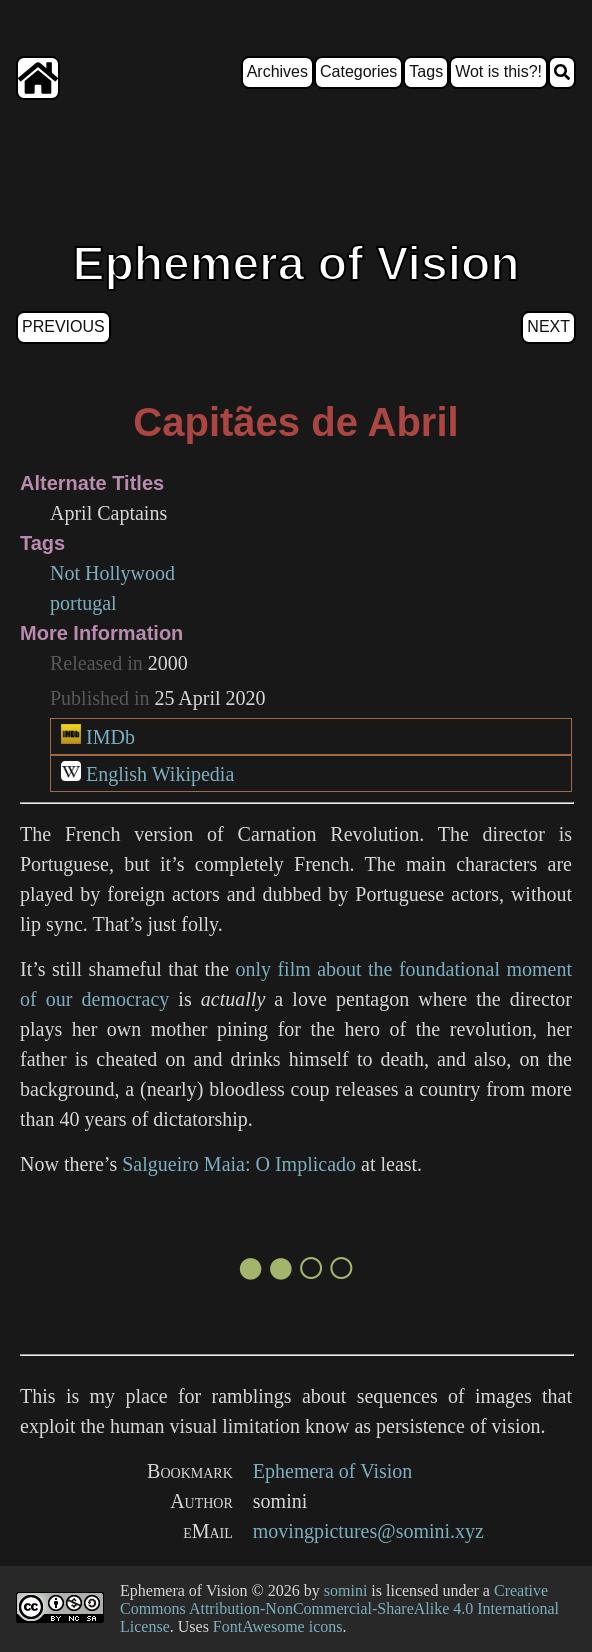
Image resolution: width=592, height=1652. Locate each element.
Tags (426, 71)
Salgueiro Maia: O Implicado (239, 1164)
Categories (358, 71)
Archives (277, 71)
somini (346, 1590)
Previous (63, 326)
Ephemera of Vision (333, 1471)
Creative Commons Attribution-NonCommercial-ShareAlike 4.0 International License (339, 1608)
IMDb (110, 737)
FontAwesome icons (278, 1626)
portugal (83, 603)
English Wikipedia (160, 774)
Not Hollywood (112, 573)
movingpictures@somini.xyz (368, 1531)
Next (548, 326)
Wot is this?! (498, 71)
